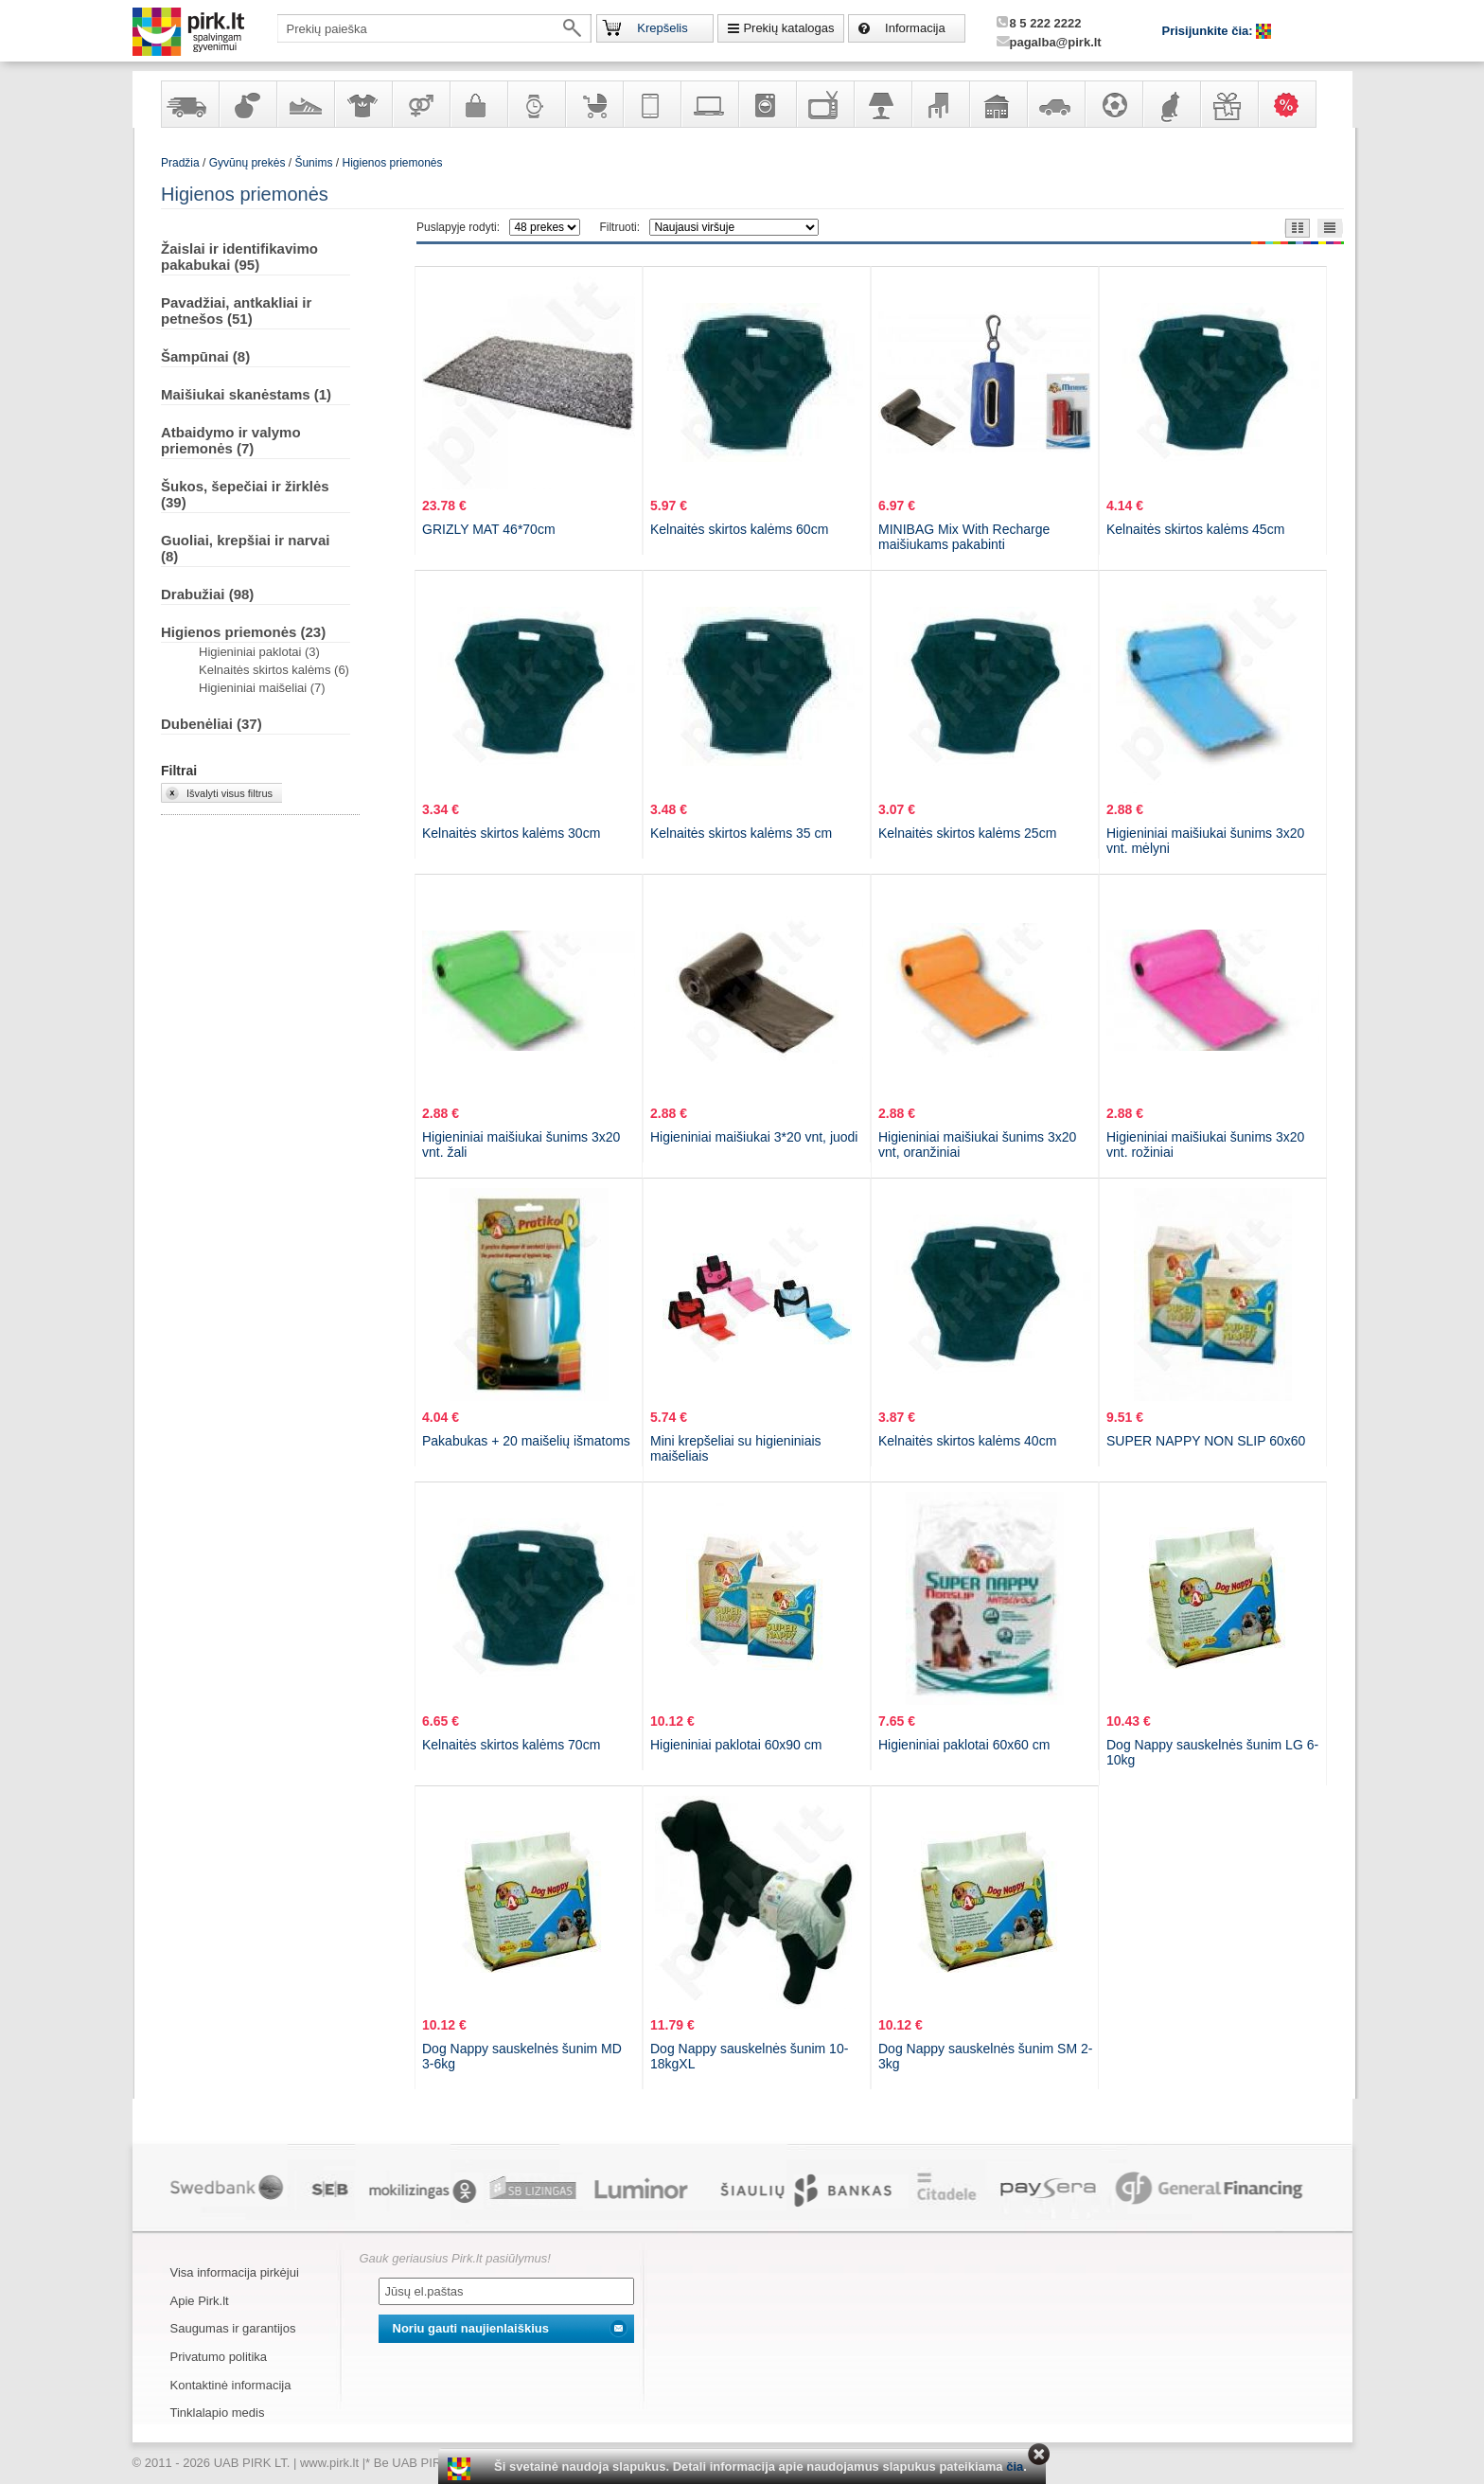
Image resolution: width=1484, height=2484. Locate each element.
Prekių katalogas (788, 28)
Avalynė (304, 104)
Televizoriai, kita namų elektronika (824, 104)
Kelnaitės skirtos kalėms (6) (274, 670)
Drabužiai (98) (207, 594)
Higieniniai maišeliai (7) (262, 688)
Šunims (313, 162)
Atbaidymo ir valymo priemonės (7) (231, 440)
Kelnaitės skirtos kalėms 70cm (511, 1744)
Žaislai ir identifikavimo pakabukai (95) (239, 256)
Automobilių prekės (1055, 104)
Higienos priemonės (392, 162)
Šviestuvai (882, 104)
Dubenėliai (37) (211, 724)
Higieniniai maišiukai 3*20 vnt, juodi (753, 1136)
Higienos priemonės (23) (243, 632)
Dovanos (1228, 104)
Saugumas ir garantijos (233, 2328)
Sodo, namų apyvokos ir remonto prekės (997, 104)
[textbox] (434, 28)
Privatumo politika (219, 2357)
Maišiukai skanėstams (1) (246, 394)
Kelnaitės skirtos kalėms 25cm (967, 833)
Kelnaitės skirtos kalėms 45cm (1195, 529)
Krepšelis (662, 28)
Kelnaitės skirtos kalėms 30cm (511, 833)
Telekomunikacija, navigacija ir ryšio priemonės (651, 104)
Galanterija (477, 104)
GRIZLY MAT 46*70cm (489, 529)
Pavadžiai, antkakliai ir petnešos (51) (236, 310)
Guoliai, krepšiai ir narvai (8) (245, 548)
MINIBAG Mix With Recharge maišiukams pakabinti (964, 537)
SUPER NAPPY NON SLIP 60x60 (1205, 1440)
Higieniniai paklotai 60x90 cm (736, 1744)
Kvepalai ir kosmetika (247, 104)
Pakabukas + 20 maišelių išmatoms (526, 1440)
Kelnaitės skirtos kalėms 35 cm (741, 833)
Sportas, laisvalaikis (1113, 104)
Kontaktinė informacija (231, 2385)
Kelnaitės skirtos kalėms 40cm (967, 1440)
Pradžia (180, 162)
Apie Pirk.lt (199, 2301)
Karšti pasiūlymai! (1293, 104)
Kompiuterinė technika (708, 104)
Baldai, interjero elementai (939, 104)
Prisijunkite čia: (1209, 31)
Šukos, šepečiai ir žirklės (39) (245, 494)
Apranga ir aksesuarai (362, 104)
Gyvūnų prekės (1170, 104)
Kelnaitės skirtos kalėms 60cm (739, 529)
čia (1014, 2466)
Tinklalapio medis (217, 2412)
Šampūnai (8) (205, 356)
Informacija (915, 28)
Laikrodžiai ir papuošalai (535, 104)
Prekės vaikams (593, 104)
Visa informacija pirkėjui (234, 2272)
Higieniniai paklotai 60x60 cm (964, 1744)
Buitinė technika (766, 104)
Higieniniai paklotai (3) (259, 652)
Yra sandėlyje (189, 104)
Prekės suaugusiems (420, 104)
